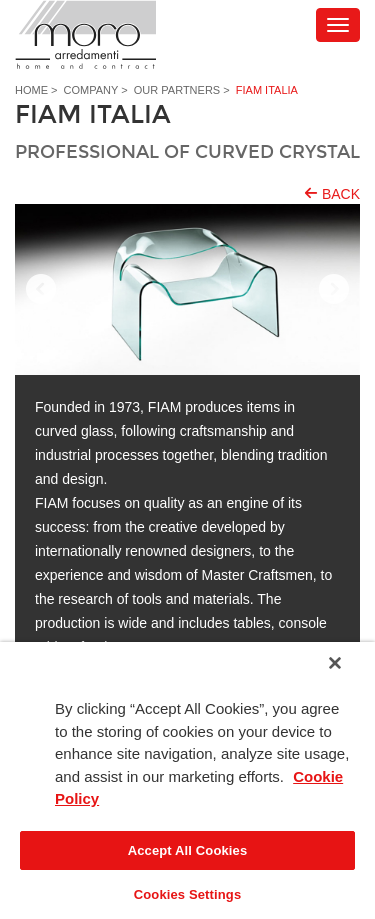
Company (91, 90)
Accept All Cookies (188, 850)
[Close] (335, 663)
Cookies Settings (188, 894)
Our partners (177, 90)
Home (31, 90)
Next (334, 290)
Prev (41, 290)
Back (341, 194)
